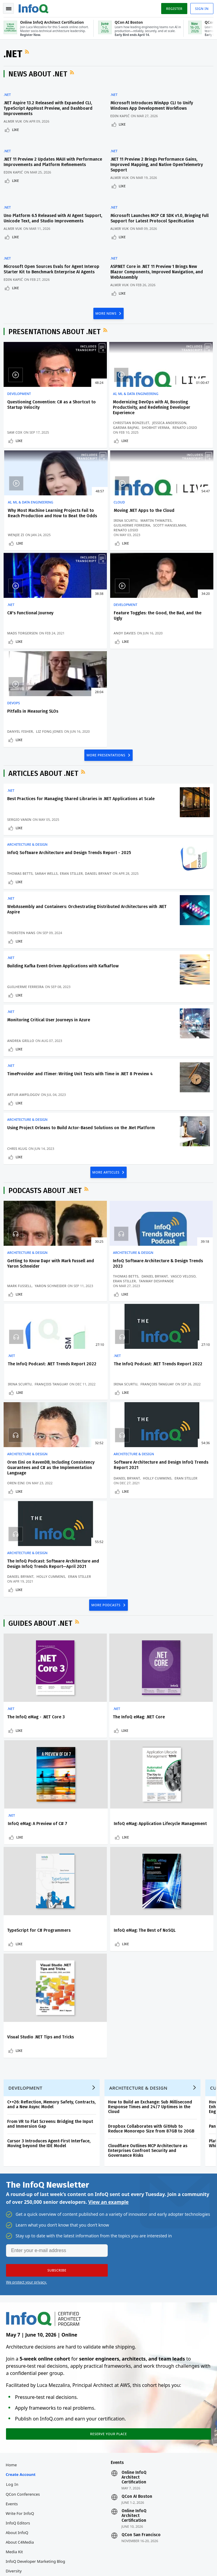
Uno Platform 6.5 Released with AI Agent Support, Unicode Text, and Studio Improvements (45, 216)
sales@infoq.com (89, 2525)
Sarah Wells (47, 799)
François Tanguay (167, 1228)
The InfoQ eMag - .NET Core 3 (37, 1599)
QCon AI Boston (136, 2306)
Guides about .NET (42, 1506)
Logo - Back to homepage (35, 7)
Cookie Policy (85, 2563)
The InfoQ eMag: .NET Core (105, 1599)
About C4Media (21, 2352)
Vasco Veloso (91, 1223)
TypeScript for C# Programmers (96, 1716)
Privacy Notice (18, 2563)
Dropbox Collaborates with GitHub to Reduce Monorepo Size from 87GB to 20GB (152, 1933)
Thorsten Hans (22, 861)
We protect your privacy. (26, 2088)
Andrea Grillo (21, 974)
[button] (57, 2076)
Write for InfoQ (21, 2323)
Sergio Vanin (20, 743)
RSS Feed (29, 54)
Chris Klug (18, 1087)
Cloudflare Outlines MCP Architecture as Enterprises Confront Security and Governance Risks (148, 1954)
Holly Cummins (164, 1339)
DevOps (14, 623)
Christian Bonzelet (97, 426)
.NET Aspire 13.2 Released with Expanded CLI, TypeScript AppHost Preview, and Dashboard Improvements (49, 111)
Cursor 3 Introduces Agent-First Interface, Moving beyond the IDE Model (50, 1947)
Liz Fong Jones (50, 647)
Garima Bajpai (92, 436)
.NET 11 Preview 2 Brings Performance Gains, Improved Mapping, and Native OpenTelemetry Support (159, 163)
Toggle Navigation (8, 8)
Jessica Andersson (96, 431)
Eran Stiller (72, 799)
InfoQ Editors (19, 2333)
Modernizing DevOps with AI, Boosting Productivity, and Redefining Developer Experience (107, 408)
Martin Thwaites (24, 541)
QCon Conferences (24, 2304)
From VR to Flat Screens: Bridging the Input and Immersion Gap (51, 1928)
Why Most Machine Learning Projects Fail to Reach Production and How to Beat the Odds (178, 408)
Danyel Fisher (21, 647)
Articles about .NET (45, 697)
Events (13, 2313)
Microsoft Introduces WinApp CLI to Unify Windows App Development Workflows (154, 108)
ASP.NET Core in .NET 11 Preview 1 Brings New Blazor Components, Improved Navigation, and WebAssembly (159, 269)
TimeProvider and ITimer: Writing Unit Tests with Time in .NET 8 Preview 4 (81, 1009)
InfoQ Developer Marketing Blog (36, 2371)
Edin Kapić (122, 118)
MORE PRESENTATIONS (106, 678)
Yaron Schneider (24, 1228)
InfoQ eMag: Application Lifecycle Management (32, 1716)
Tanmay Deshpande (96, 1228)
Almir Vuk (14, 123)
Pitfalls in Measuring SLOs (33, 631)
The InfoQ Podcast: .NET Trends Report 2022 (173, 1205)
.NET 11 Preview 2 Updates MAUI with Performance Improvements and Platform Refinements (46, 163)
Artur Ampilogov (24, 1030)
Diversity (15, 2381)
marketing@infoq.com (24, 2542)
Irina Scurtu (20, 536)
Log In (13, 2294)
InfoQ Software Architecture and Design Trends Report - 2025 (70, 779)
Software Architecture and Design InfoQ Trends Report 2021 (178, 1319)
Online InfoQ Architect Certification (133, 2287)
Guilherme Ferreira (26, 546)
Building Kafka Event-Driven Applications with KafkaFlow (64, 897)
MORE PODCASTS (106, 1487)
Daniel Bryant (99, 799)
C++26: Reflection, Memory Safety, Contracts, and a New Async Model (52, 1908)
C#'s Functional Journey (102, 521)
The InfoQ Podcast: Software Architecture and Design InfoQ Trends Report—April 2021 (37, 1432)
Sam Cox (15, 440)
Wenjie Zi (158, 440)
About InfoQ (18, 2342)
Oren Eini (87, 1344)
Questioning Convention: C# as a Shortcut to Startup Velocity (35, 406)
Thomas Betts (21, 799)
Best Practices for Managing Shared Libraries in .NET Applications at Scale (82, 722)
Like (16, 132)
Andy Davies (161, 551)
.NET (8, 97)
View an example (108, 2008)
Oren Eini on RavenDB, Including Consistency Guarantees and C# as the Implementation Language (105, 1321)
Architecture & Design (28, 771)
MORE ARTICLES (106, 1113)
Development (20, 392)
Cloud (14, 513)
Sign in (200, 8)
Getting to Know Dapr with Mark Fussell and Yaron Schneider (34, 1208)
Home (12, 2275)
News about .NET (39, 76)
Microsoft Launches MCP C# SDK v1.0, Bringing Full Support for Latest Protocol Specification (158, 213)
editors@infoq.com (162, 2525)
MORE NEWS (106, 311)
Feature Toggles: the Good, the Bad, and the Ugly (177, 524)
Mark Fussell (20, 1223)
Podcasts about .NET (46, 1132)
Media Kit (15, 2361)
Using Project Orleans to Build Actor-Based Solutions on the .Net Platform (82, 1066)
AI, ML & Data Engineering (101, 392)
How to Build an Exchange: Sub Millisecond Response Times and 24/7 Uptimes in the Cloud (151, 1911)
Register (173, 8)
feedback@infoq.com (23, 2525)
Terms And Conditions (52, 2563)
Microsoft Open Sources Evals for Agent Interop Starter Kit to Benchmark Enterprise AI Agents (51, 269)
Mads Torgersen (94, 551)
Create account (22, 2284)
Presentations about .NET (56, 330)
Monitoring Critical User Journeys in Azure (49, 953)
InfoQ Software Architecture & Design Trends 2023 (107, 1205)
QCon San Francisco (140, 2345)
